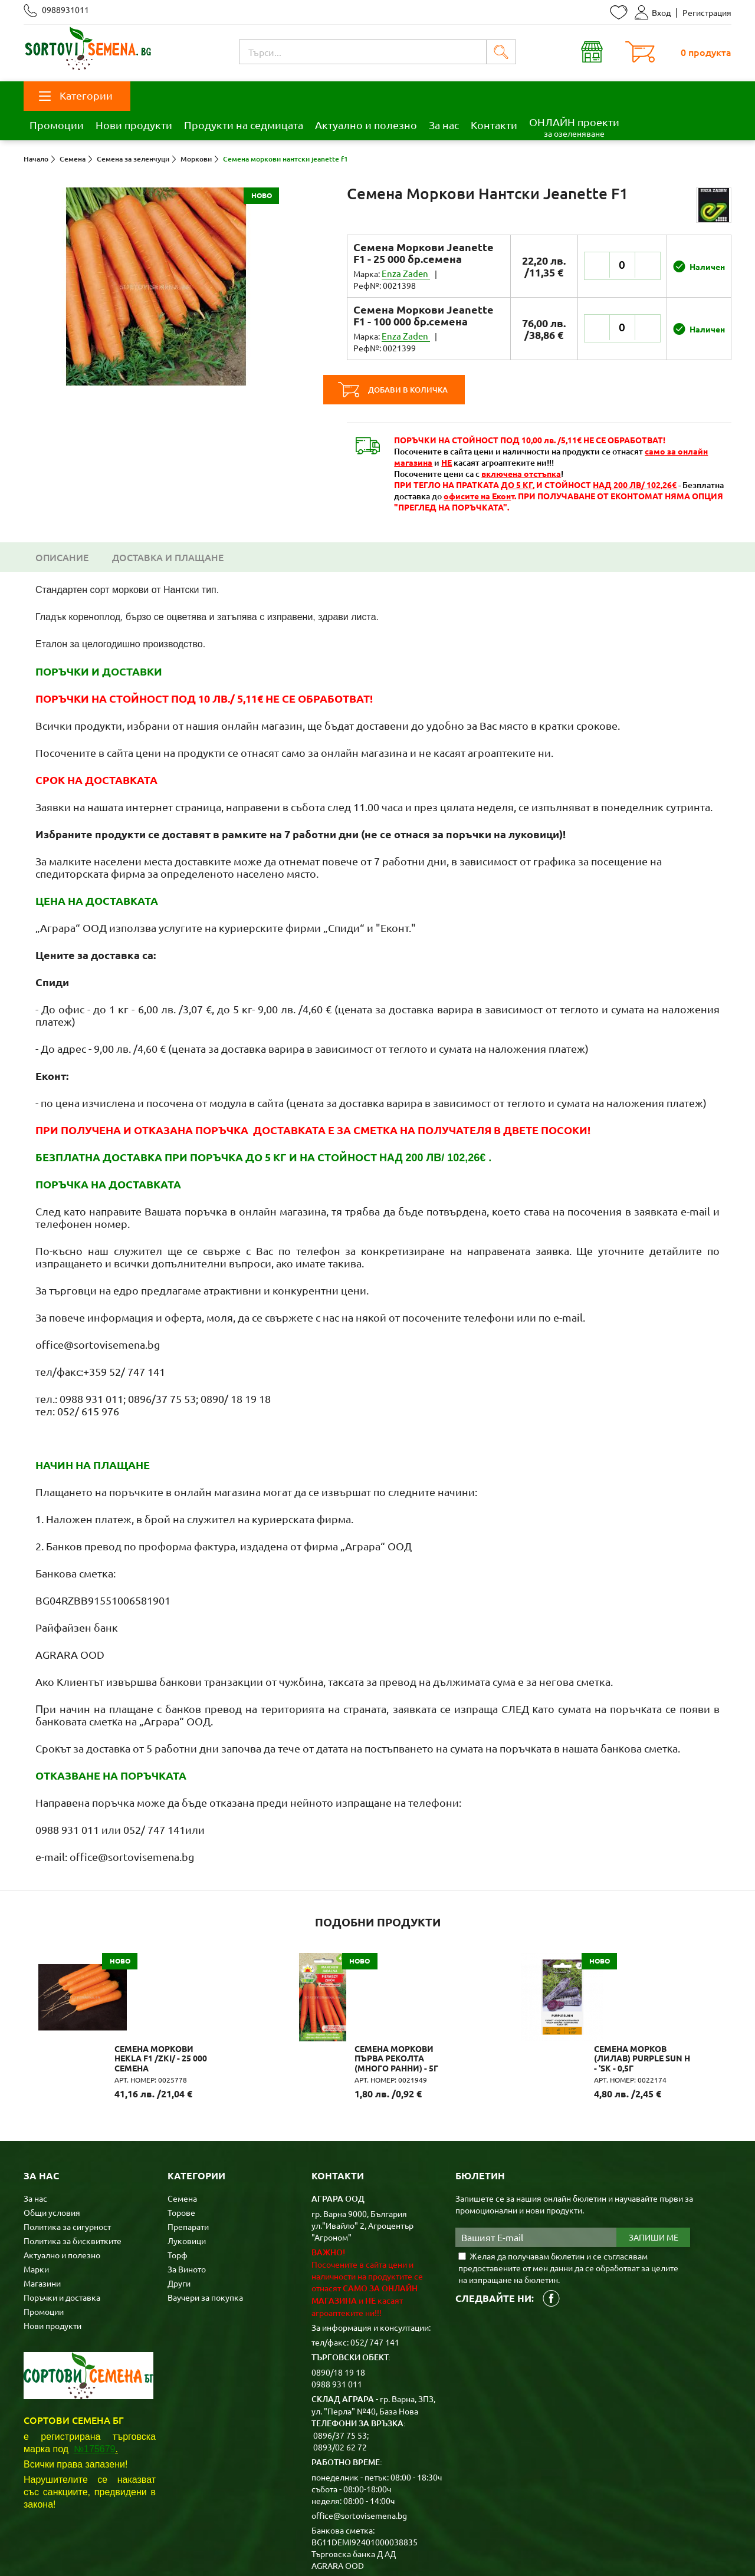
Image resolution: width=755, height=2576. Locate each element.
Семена (182, 2115)
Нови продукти (134, 124)
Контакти (494, 124)
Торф (178, 2171)
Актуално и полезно (366, 124)
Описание (61, 533)
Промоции (56, 124)
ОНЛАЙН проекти (574, 127)
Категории (76, 95)
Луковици (187, 2157)
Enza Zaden (404, 273)
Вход (653, 12)
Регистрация (706, 12)
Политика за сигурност (67, 2143)
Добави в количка (418, 366)
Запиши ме (653, 2154)
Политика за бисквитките (73, 2157)
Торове (181, 2129)
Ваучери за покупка (205, 2214)
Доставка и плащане (168, 533)
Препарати (188, 2143)
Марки (36, 2185)
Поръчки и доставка (62, 2214)
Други (179, 2200)
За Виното (187, 2185)
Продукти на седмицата (243, 124)
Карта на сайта (255, 2548)
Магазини (42, 2200)
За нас (444, 124)
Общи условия (52, 2129)
